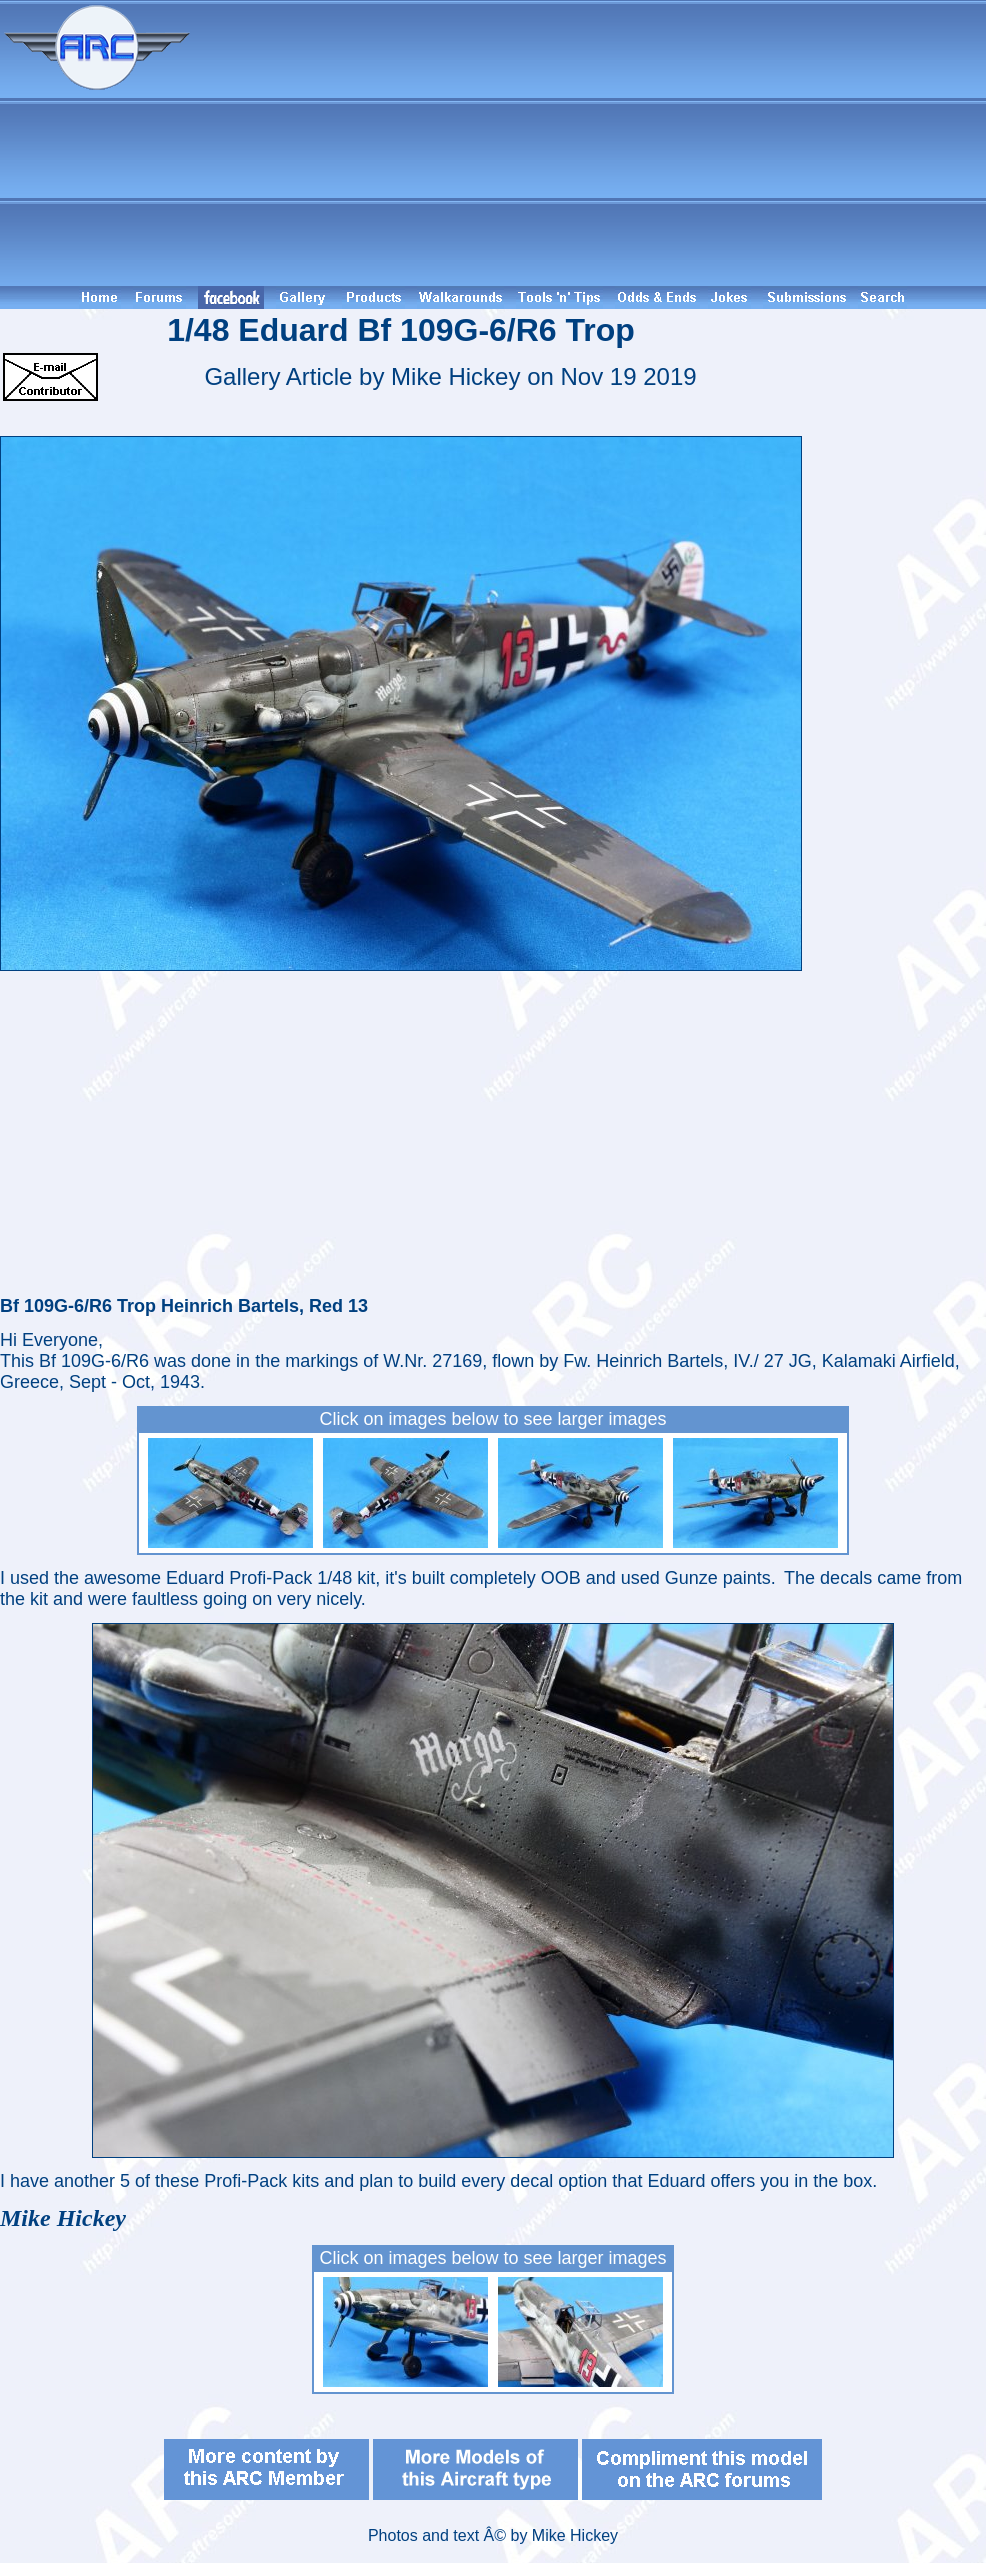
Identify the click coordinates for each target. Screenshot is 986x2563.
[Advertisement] (591, 143)
